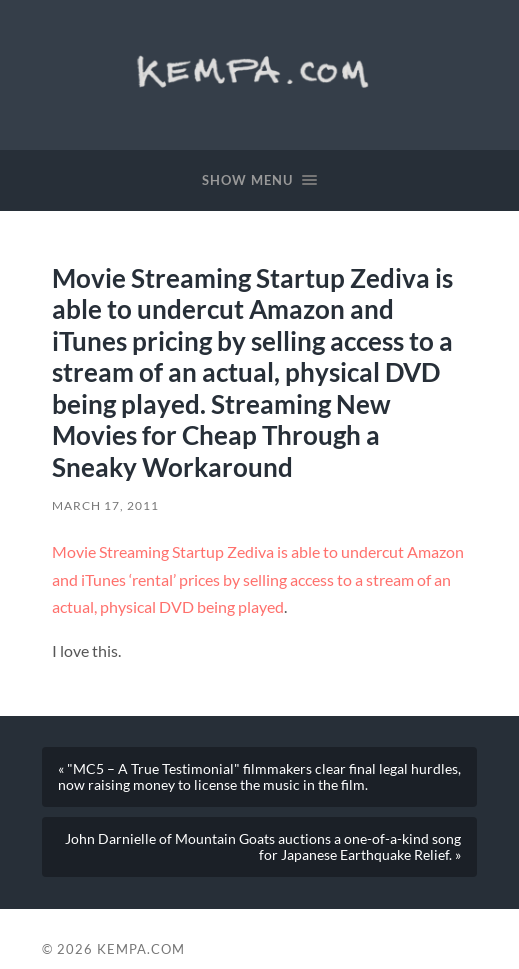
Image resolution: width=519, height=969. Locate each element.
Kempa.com (259, 70)
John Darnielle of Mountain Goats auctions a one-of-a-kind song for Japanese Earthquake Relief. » (263, 847)
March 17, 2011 (105, 505)
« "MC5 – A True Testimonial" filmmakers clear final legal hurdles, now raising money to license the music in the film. (259, 777)
